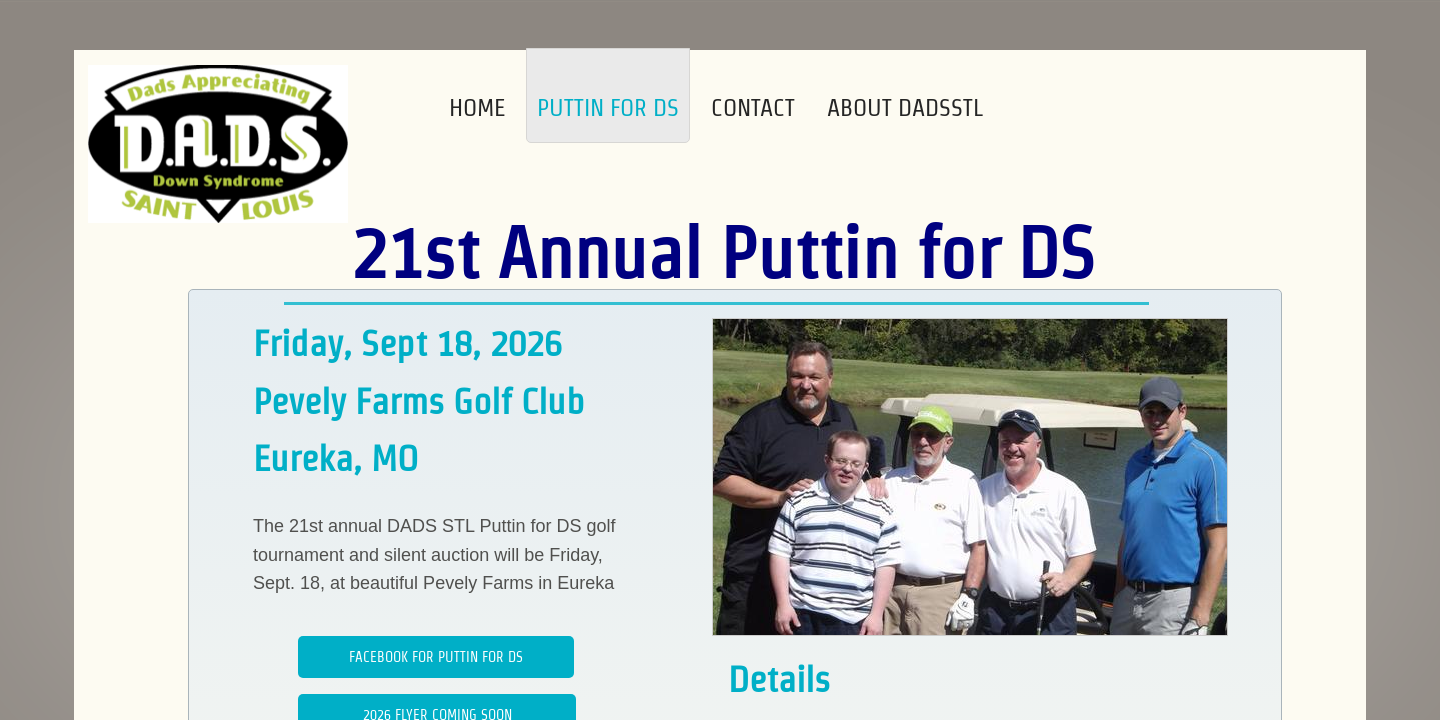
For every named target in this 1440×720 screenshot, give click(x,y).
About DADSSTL (905, 107)
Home (477, 107)
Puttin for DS (608, 107)
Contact (753, 107)
